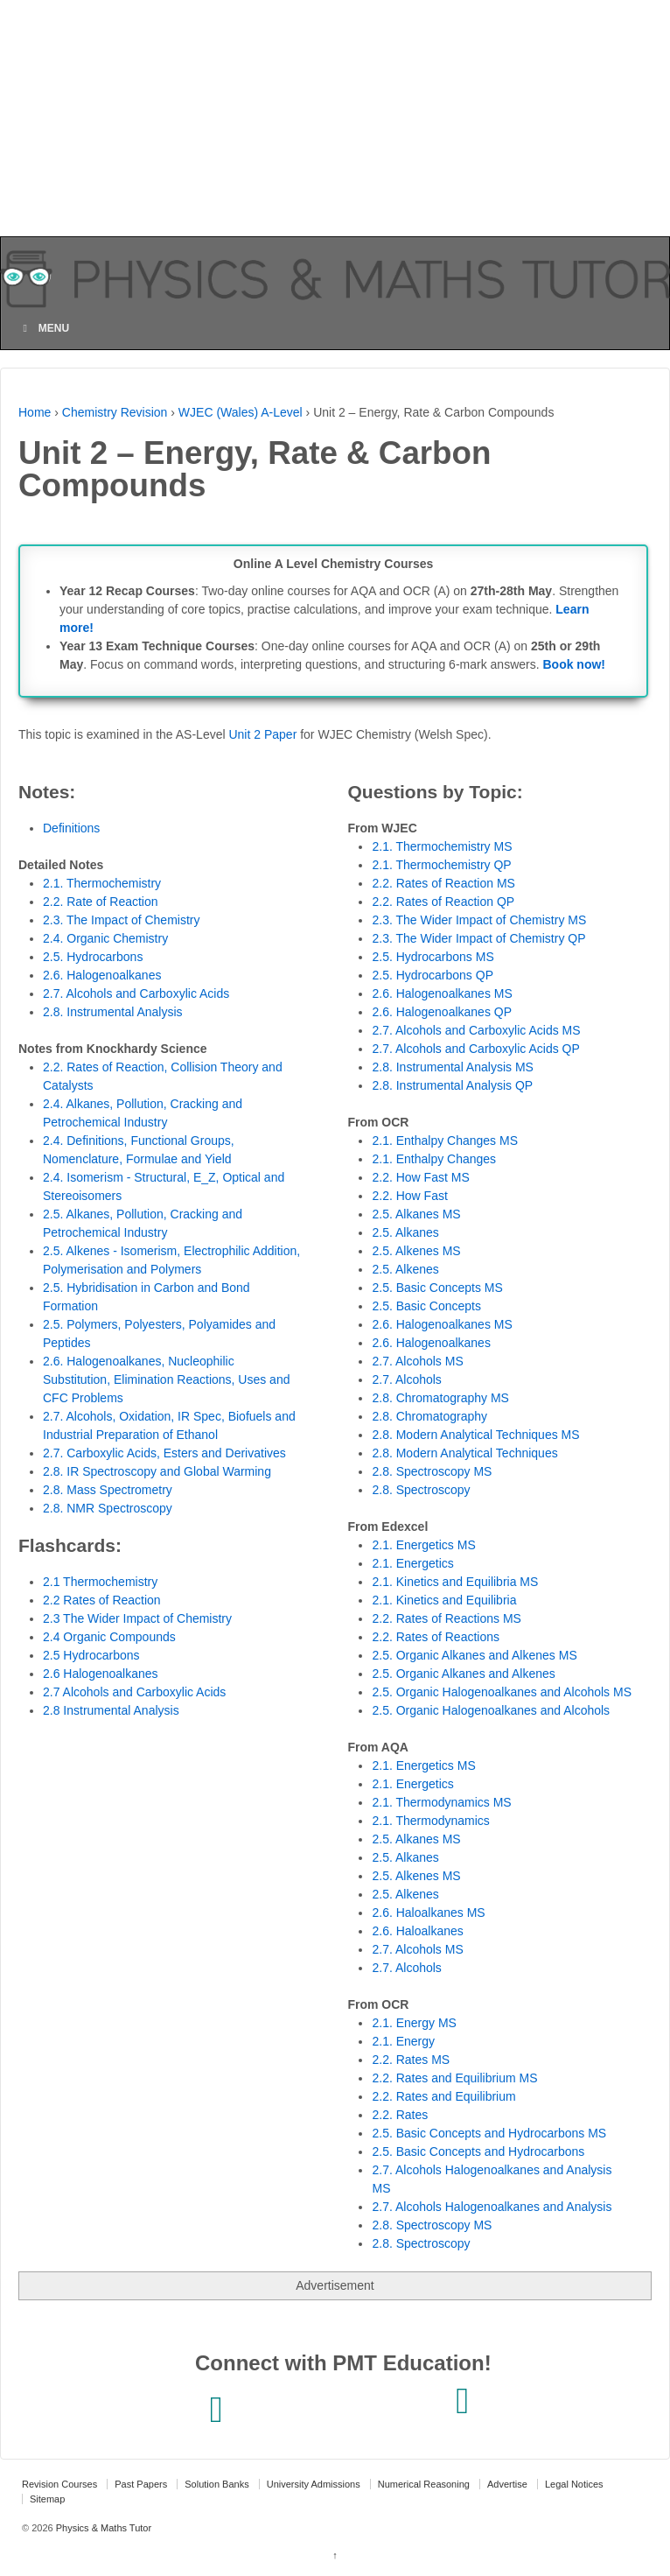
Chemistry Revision (115, 412)
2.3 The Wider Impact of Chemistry (137, 1618)
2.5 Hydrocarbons (91, 1655)
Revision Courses (59, 2484)
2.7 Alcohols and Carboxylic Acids (134, 1692)
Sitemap (47, 2499)
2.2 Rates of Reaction (102, 1600)
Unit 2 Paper (262, 734)
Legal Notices (574, 2484)
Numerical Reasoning (424, 2484)
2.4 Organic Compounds (109, 1637)
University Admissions (313, 2484)
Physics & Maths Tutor (102, 2528)
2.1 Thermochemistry (100, 1582)
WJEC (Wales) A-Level (240, 412)
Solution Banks (216, 2484)
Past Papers (141, 2484)
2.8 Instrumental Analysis (111, 1710)
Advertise (507, 2484)
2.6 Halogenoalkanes (100, 1674)
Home (34, 412)
